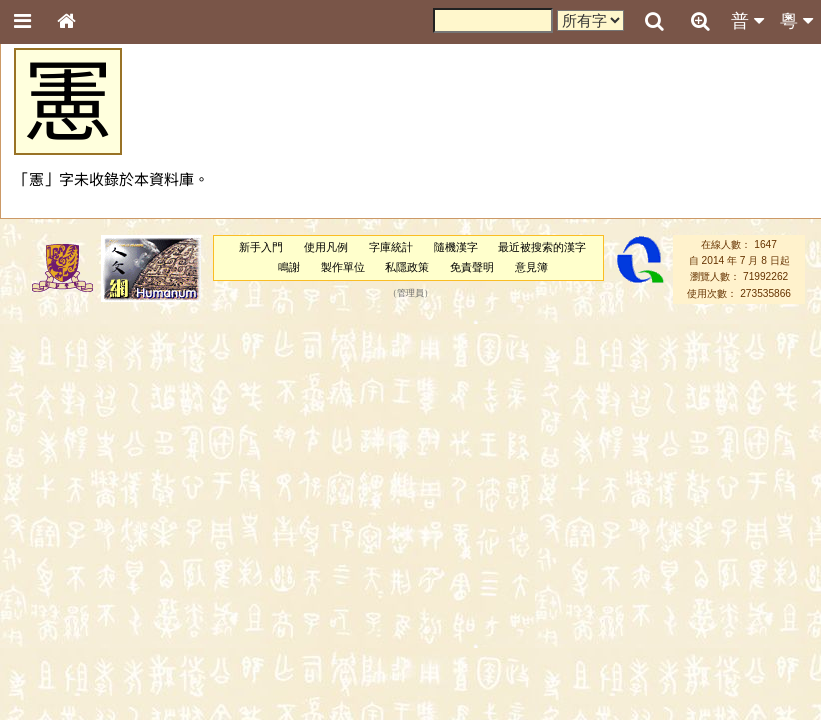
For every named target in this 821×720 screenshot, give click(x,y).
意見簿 (531, 267)
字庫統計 (391, 247)
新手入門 (261, 247)
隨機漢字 (456, 247)
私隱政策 (407, 267)
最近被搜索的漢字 (542, 247)
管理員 (410, 293)
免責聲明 (472, 267)
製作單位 (343, 267)
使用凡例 (326, 247)
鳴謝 (289, 267)
